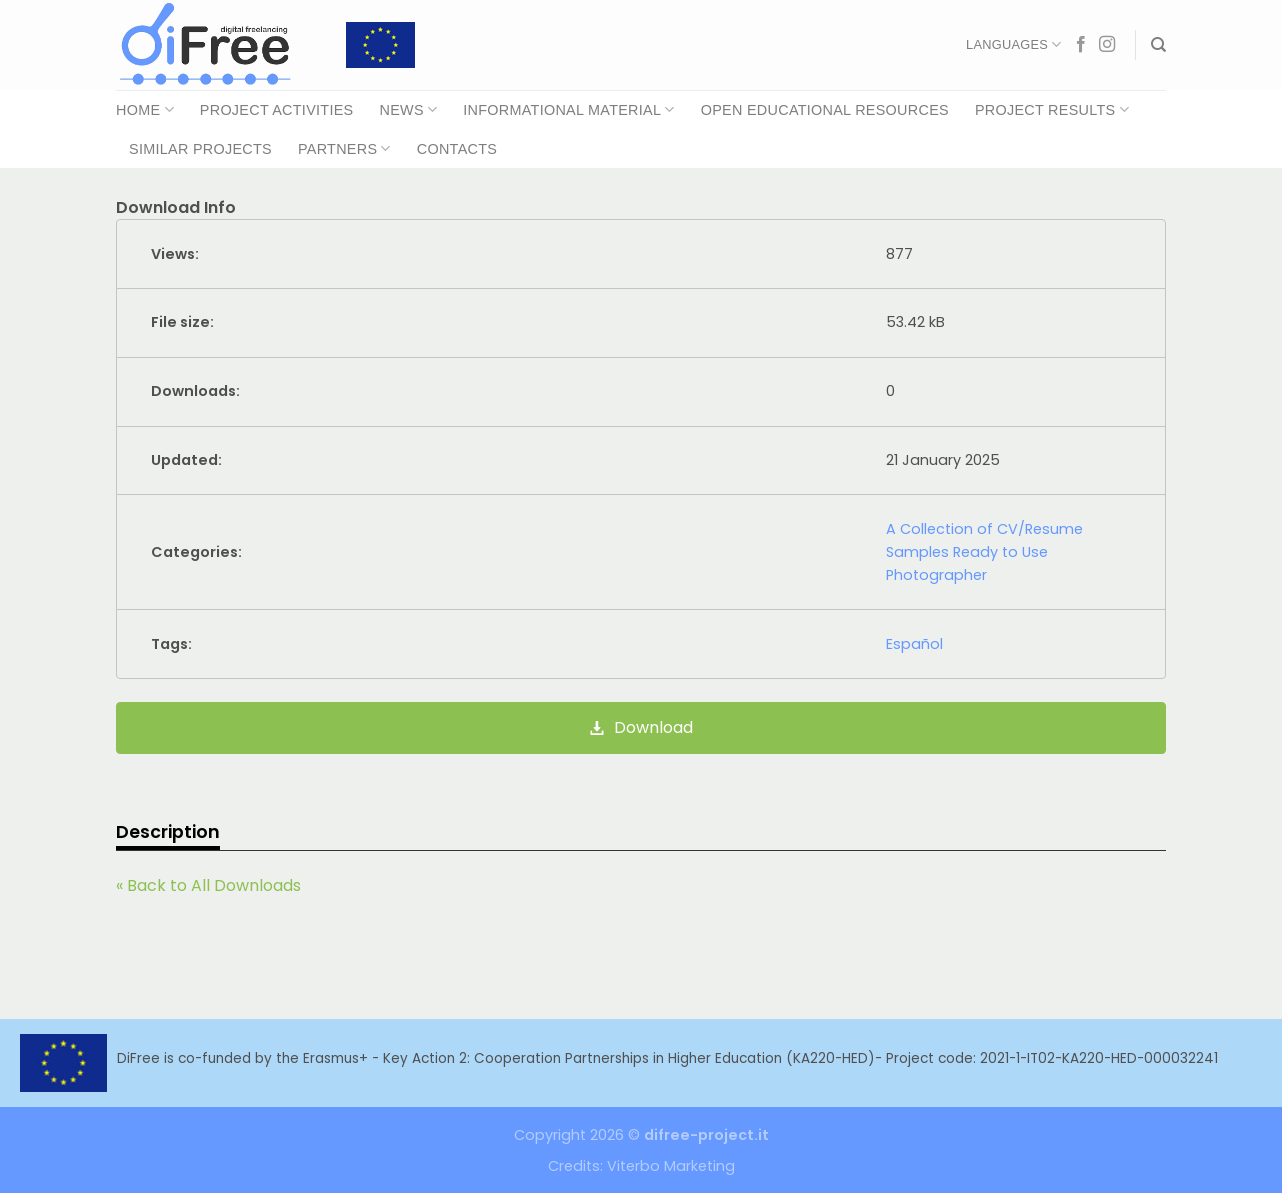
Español (914, 644)
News (408, 109)
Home (145, 109)
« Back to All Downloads (208, 885)
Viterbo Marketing (671, 1166)
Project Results (1052, 109)
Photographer (936, 575)
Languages (1013, 44)
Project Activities (277, 110)
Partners (344, 148)
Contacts (457, 149)
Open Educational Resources (825, 110)
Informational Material (568, 109)
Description (168, 832)
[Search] (1158, 45)
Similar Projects (200, 149)
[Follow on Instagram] (1107, 45)
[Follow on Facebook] (1081, 45)
